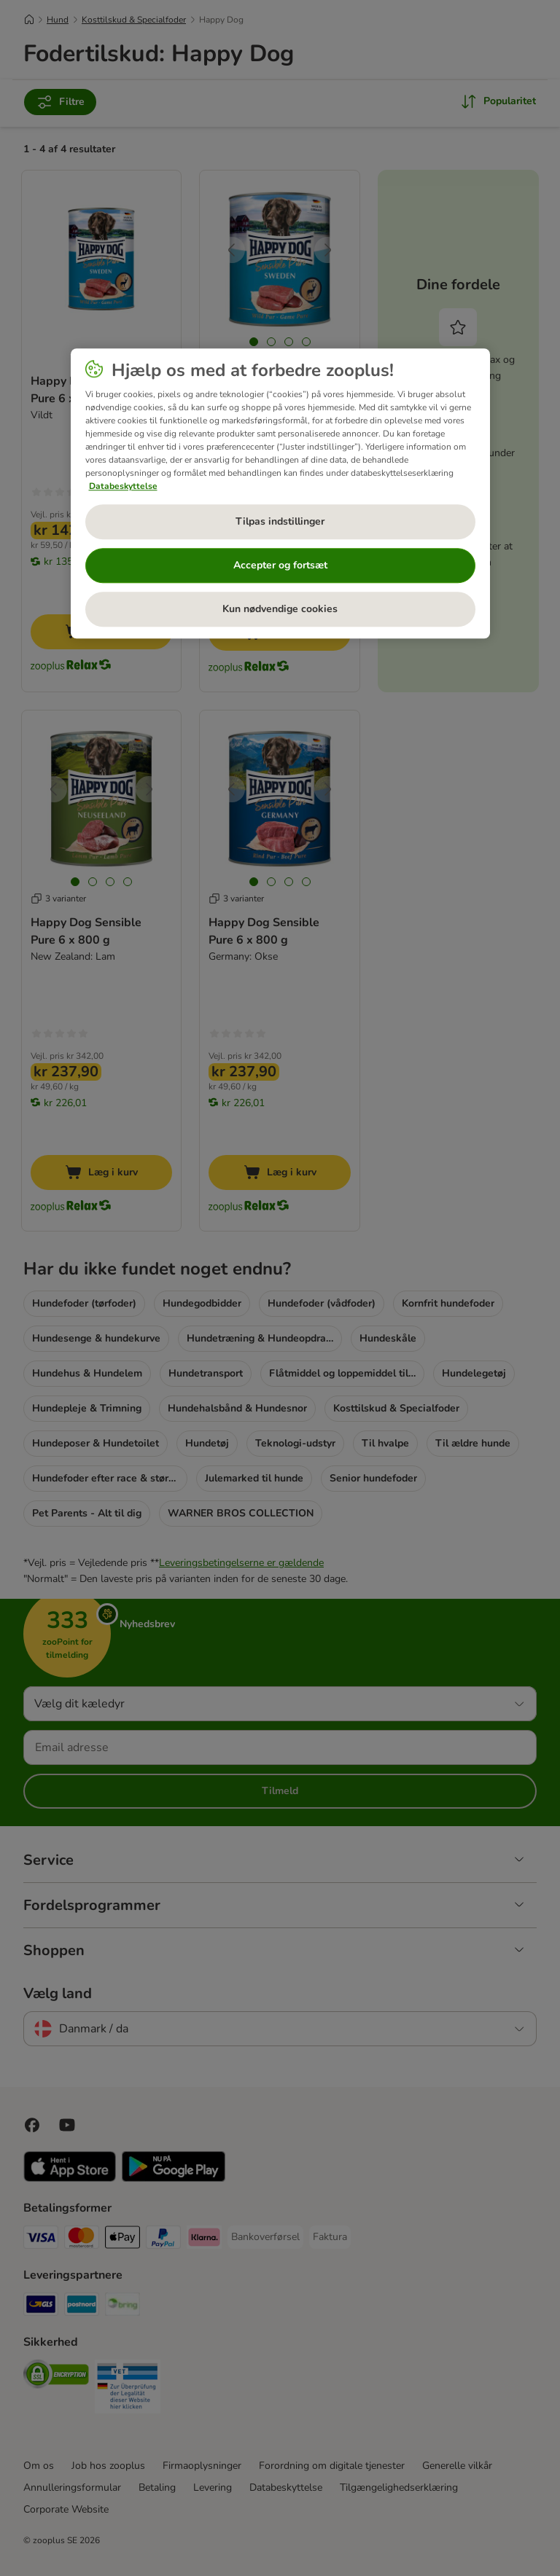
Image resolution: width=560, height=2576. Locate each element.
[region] (280, 494)
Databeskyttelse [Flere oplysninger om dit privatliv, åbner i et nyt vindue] (123, 486)
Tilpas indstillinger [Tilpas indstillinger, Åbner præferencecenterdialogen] (280, 522)
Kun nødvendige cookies (280, 609)
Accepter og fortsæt (280, 566)
